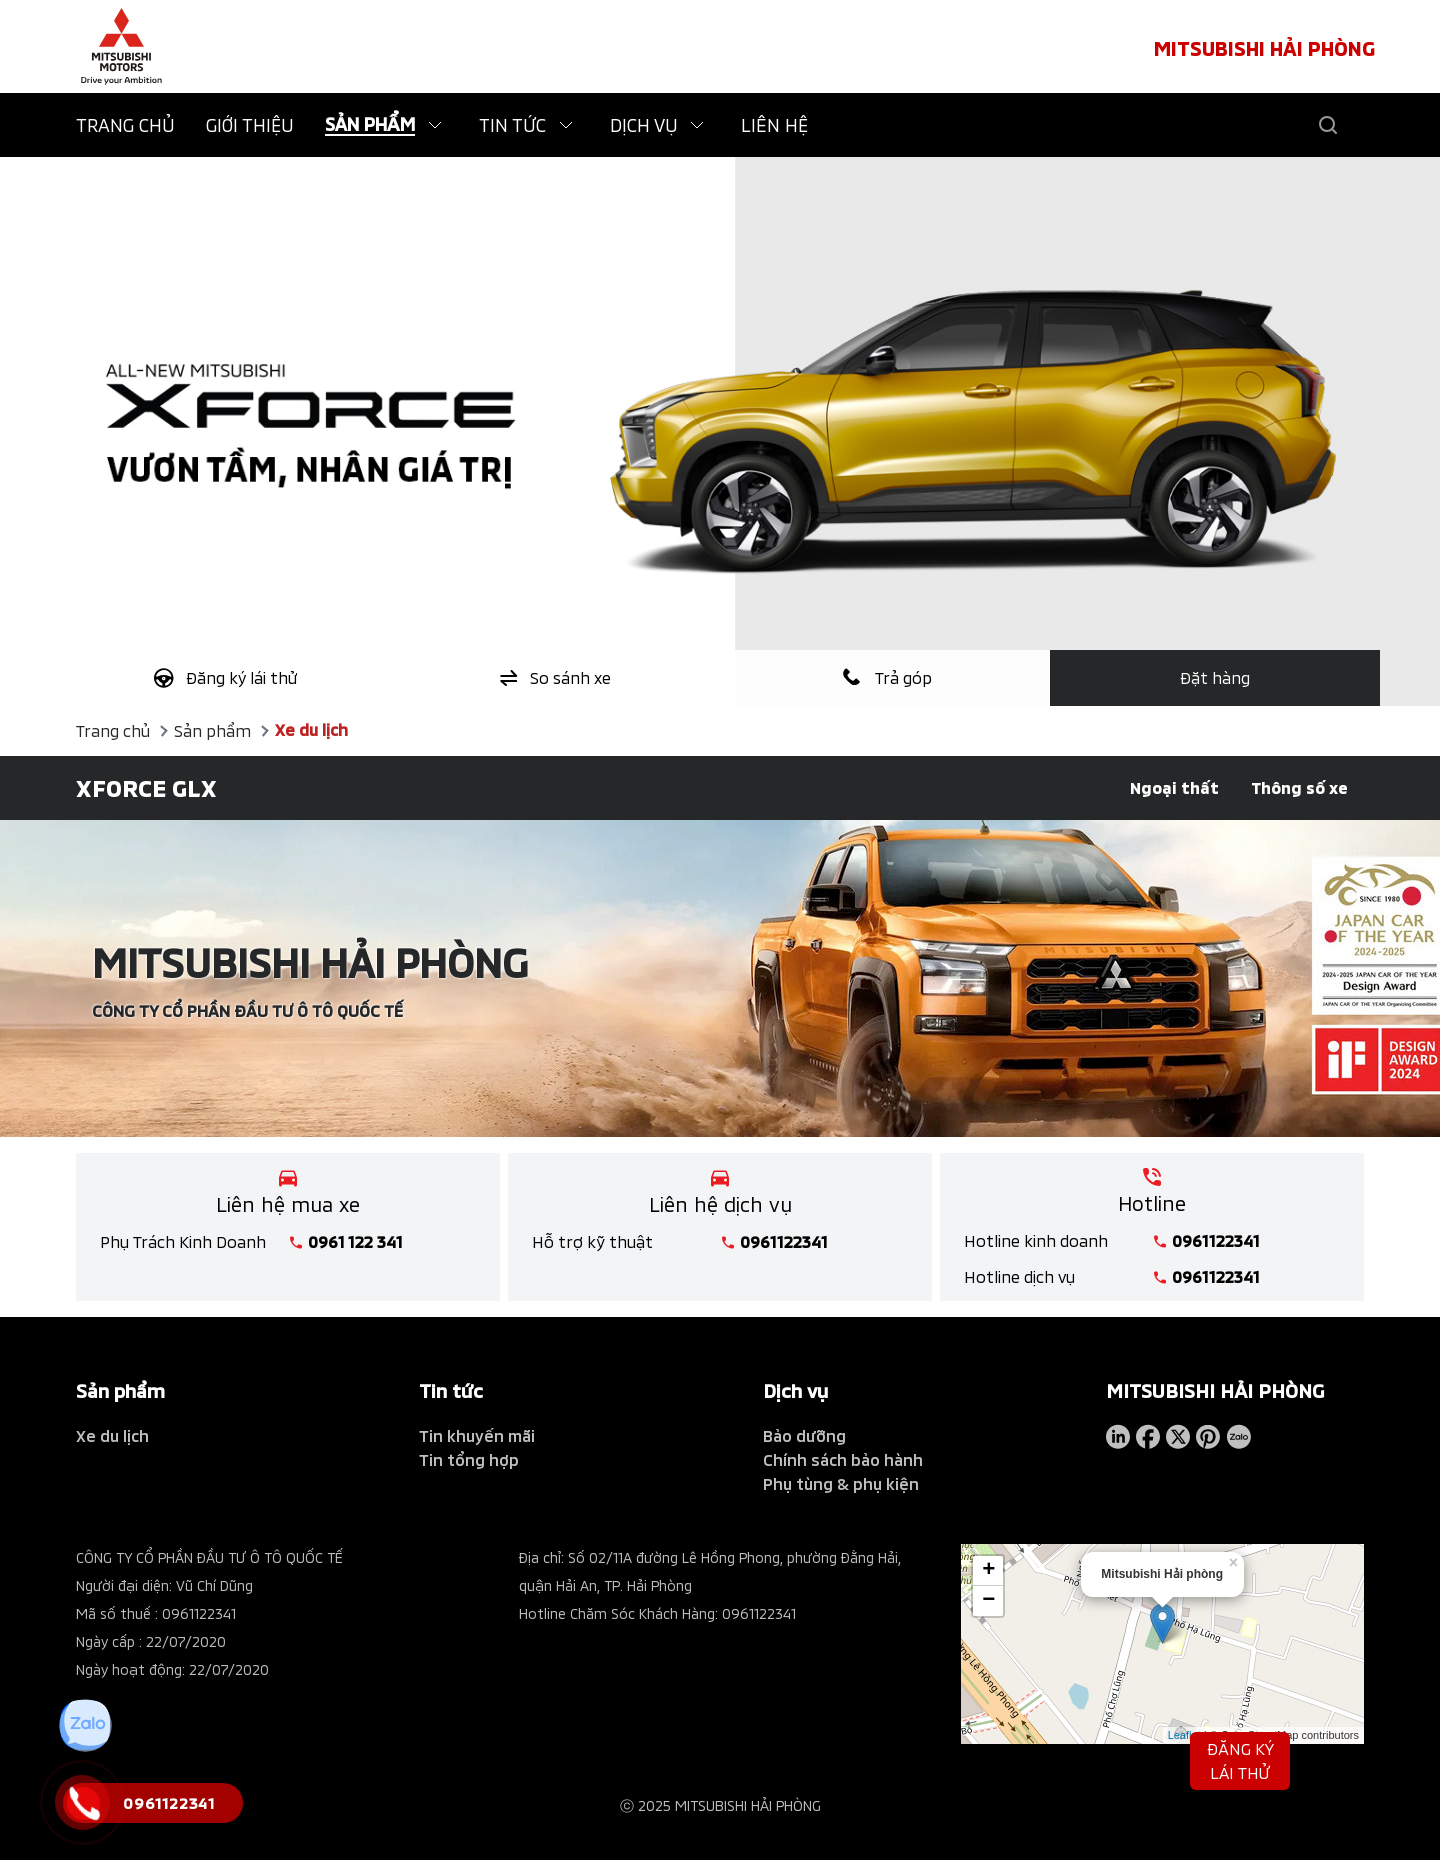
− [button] (988, 1599)
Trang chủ (113, 730)
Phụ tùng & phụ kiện (841, 1483)
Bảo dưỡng (804, 1435)
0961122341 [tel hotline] (784, 1241)
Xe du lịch (311, 729)
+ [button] (988, 1569)
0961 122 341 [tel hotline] (355, 1241)
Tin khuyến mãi (477, 1435)
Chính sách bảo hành (843, 1459)
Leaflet (1184, 1733)
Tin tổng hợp (469, 1459)
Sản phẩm (212, 730)
